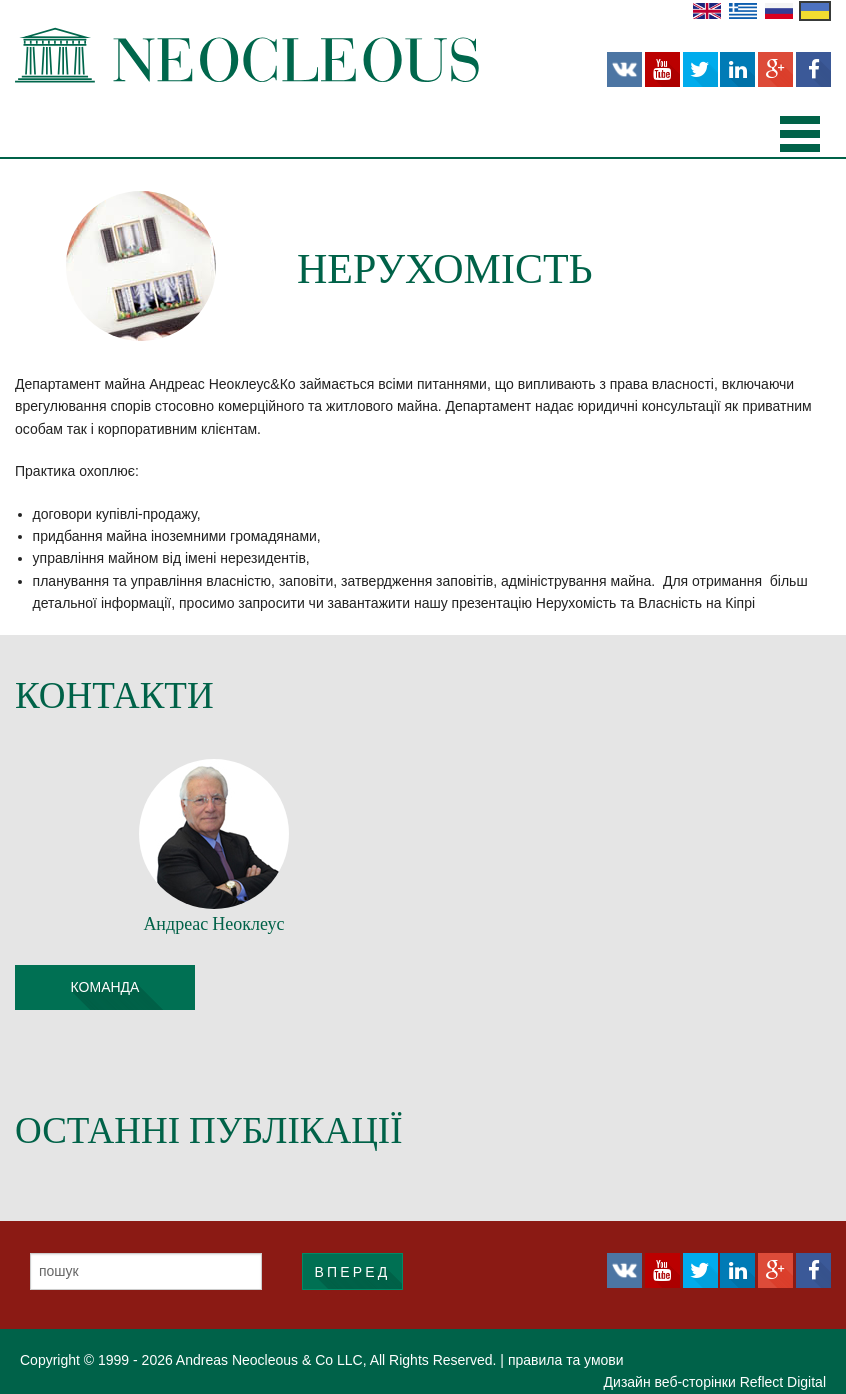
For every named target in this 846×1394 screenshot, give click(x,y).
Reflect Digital (783, 1382)
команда (105, 987)
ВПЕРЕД (352, 1272)
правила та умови (566, 1360)
